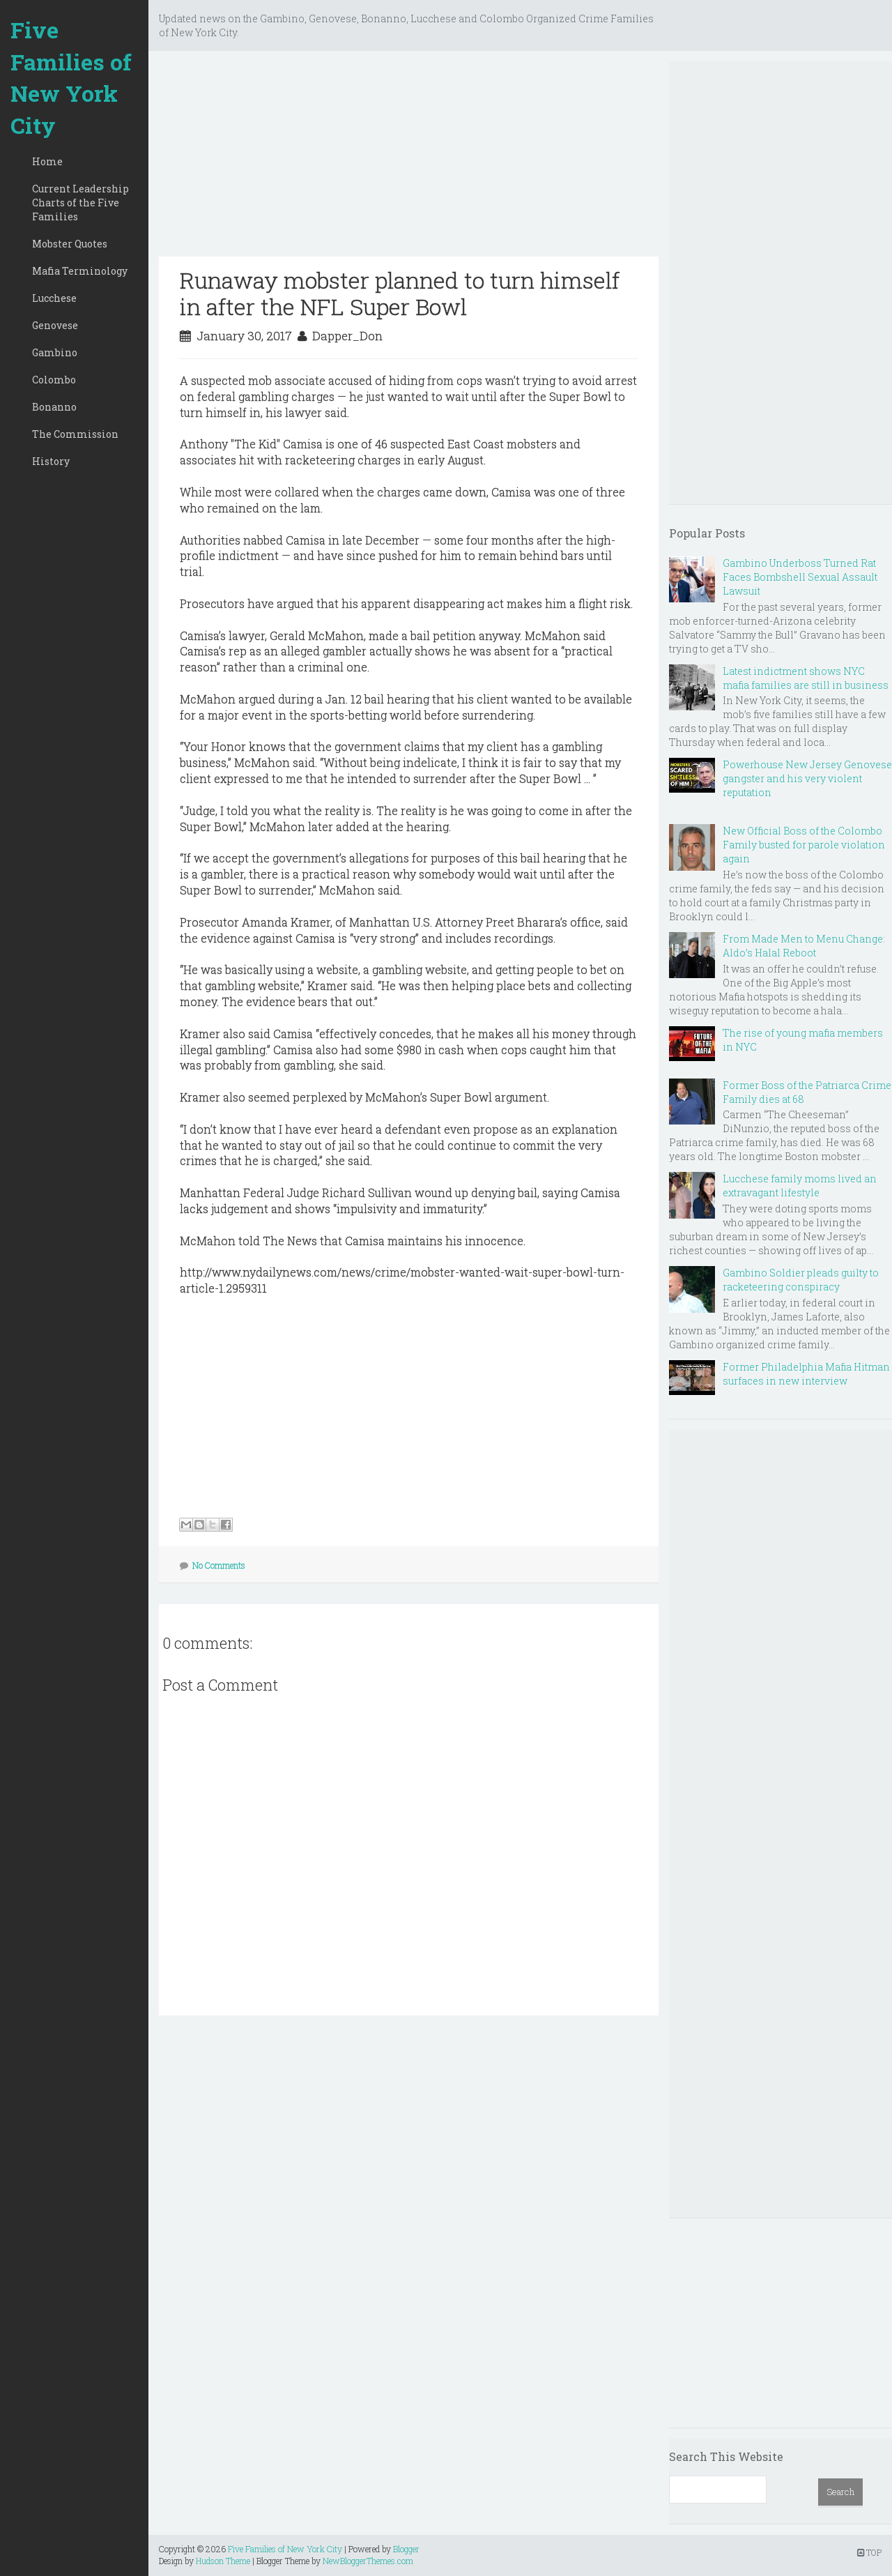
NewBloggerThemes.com (368, 2560)
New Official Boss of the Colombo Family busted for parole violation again (804, 844)
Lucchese (54, 298)
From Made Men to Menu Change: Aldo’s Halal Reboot (804, 945)
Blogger (406, 2548)
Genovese (55, 325)
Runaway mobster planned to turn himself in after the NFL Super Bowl (400, 293)
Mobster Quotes (69, 243)
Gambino (54, 352)
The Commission (75, 434)
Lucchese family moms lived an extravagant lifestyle (800, 1185)
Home (47, 161)
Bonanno (54, 406)
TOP (869, 2552)
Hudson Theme (223, 2560)
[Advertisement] (409, 159)
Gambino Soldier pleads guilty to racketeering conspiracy (801, 1279)
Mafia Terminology (80, 270)
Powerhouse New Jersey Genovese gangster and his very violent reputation (807, 778)
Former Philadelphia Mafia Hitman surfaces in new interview (806, 1373)
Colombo (54, 379)
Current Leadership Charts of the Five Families (80, 202)
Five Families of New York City (71, 77)
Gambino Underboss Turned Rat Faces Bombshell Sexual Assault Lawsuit (800, 576)
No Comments (218, 1565)
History (51, 461)
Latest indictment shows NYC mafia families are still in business (806, 678)
